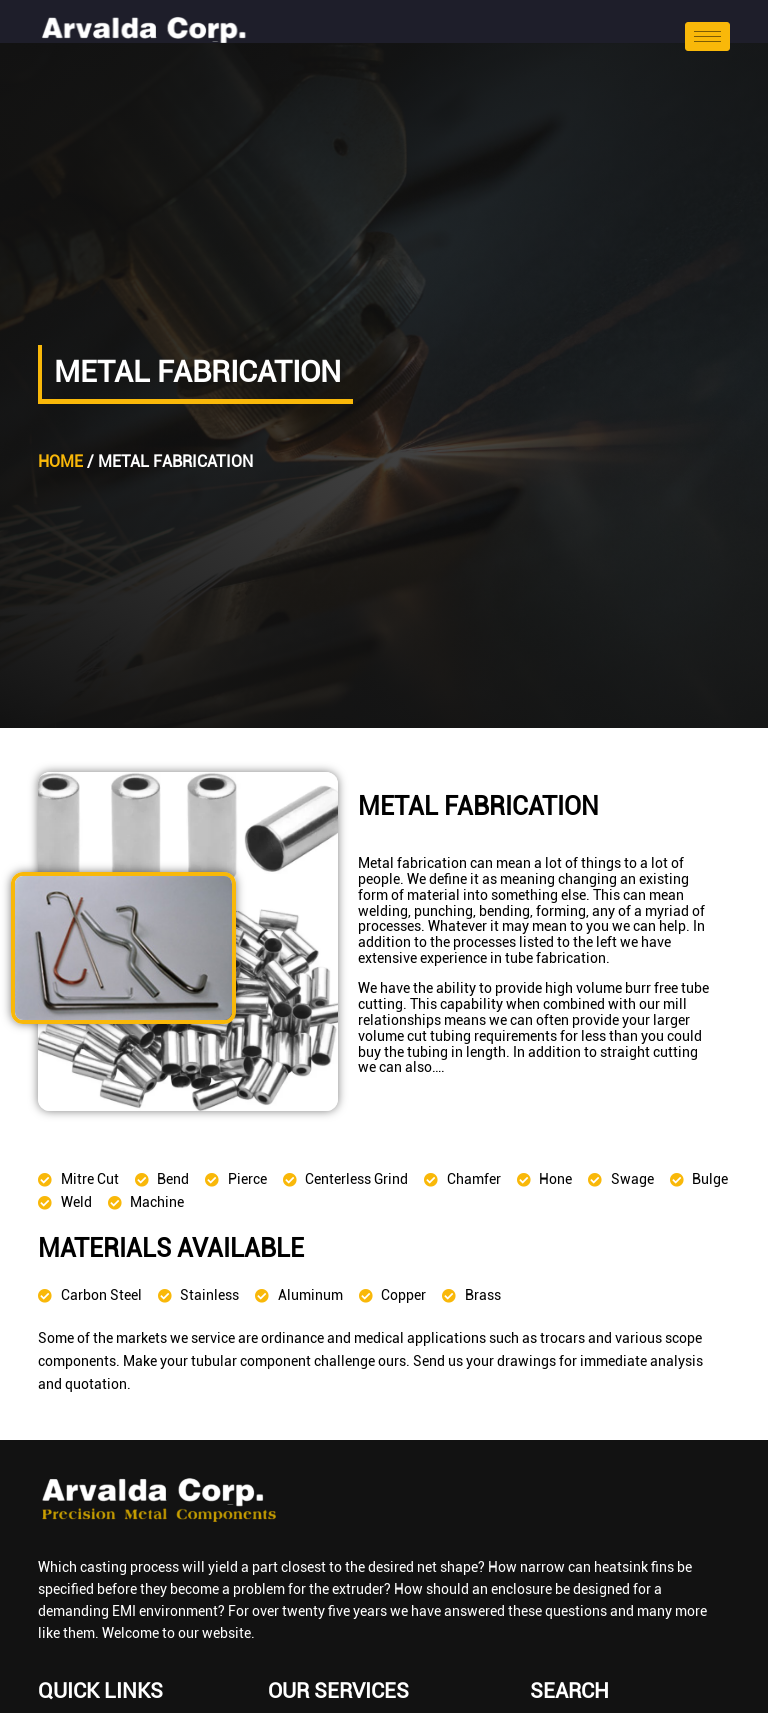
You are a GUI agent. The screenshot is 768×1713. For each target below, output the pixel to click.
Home (60, 461)
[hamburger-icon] (707, 36)
